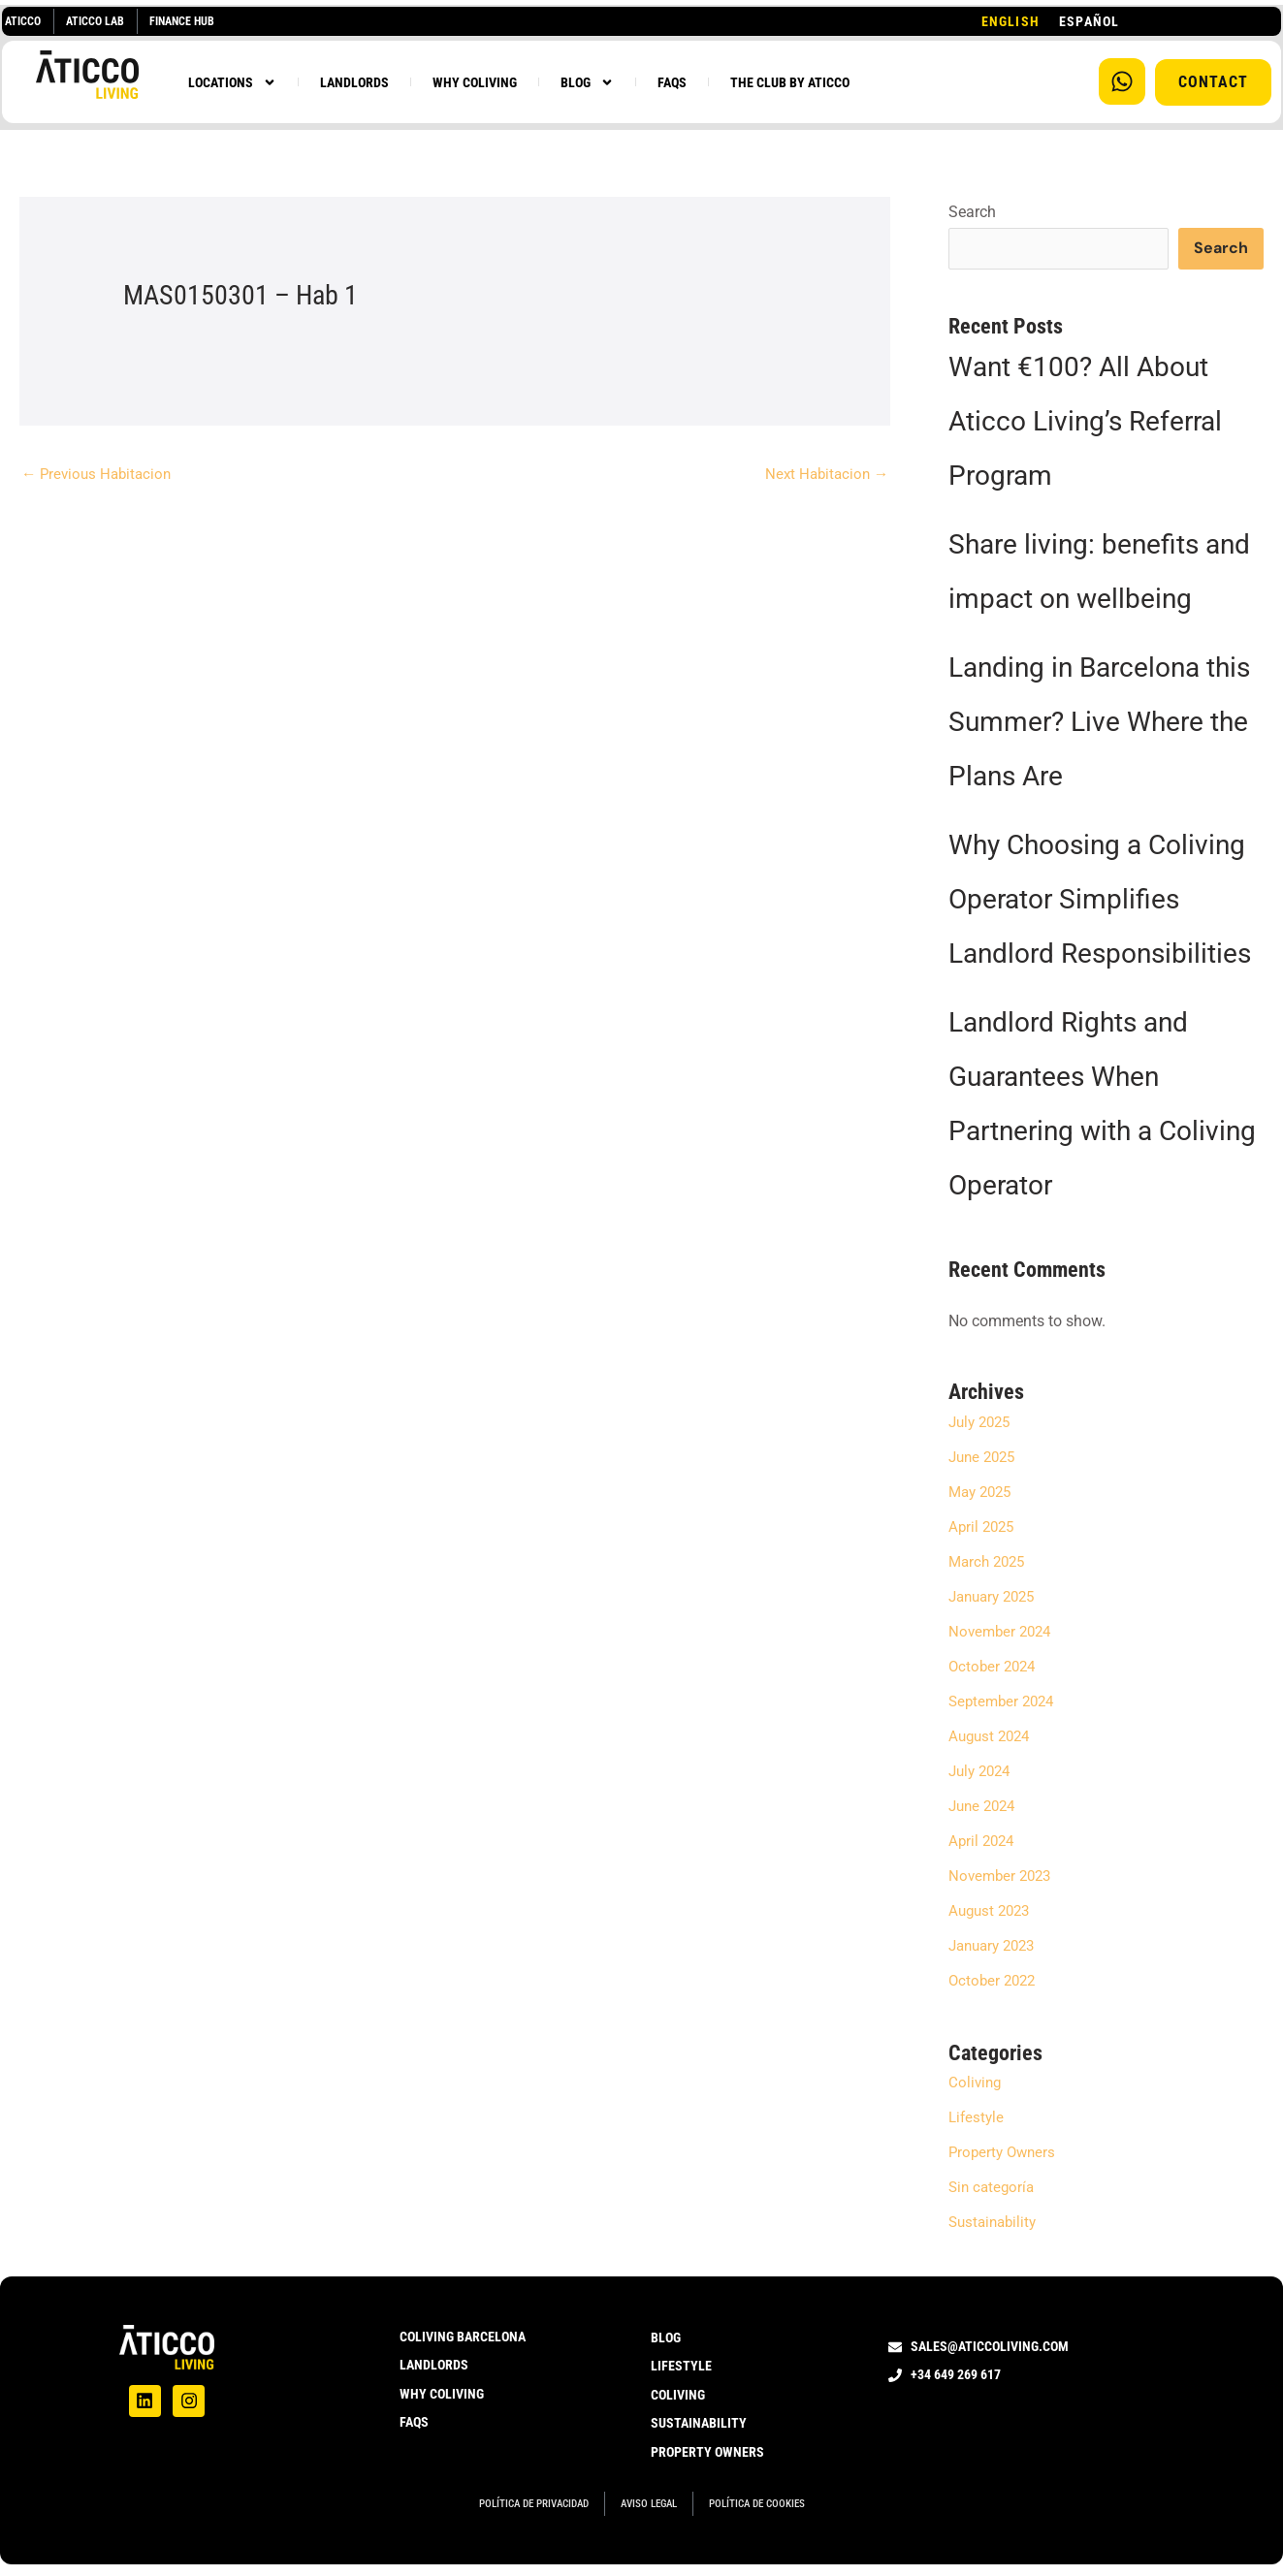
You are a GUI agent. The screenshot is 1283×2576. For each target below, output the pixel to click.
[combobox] (1010, 21)
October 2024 (994, 1668)
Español (1089, 21)
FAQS (672, 82)
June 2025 (984, 1458)
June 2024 (984, 1807)
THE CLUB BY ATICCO (790, 82)
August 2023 (992, 1912)
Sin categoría (993, 2188)
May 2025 (982, 1493)
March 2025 (989, 1563)
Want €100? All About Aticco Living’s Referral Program (1085, 423)
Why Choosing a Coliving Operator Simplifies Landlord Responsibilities (1099, 901)
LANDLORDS (354, 82)
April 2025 (983, 1528)
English (1010, 21)
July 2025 (982, 1424)
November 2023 (1002, 1877)
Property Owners (1004, 2154)
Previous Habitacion (99, 474)
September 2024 (1004, 1703)
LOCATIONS (232, 82)
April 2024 (983, 1842)
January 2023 (995, 1947)
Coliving (976, 2084)
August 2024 (992, 1738)
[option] (1089, 21)
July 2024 (982, 1773)
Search (972, 212)
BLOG (587, 82)
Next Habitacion (823, 474)
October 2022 (994, 1982)
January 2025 (995, 1598)
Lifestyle (977, 2119)
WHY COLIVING (475, 82)
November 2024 (1002, 1633)
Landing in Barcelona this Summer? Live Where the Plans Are (1099, 723)
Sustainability (995, 2223)
